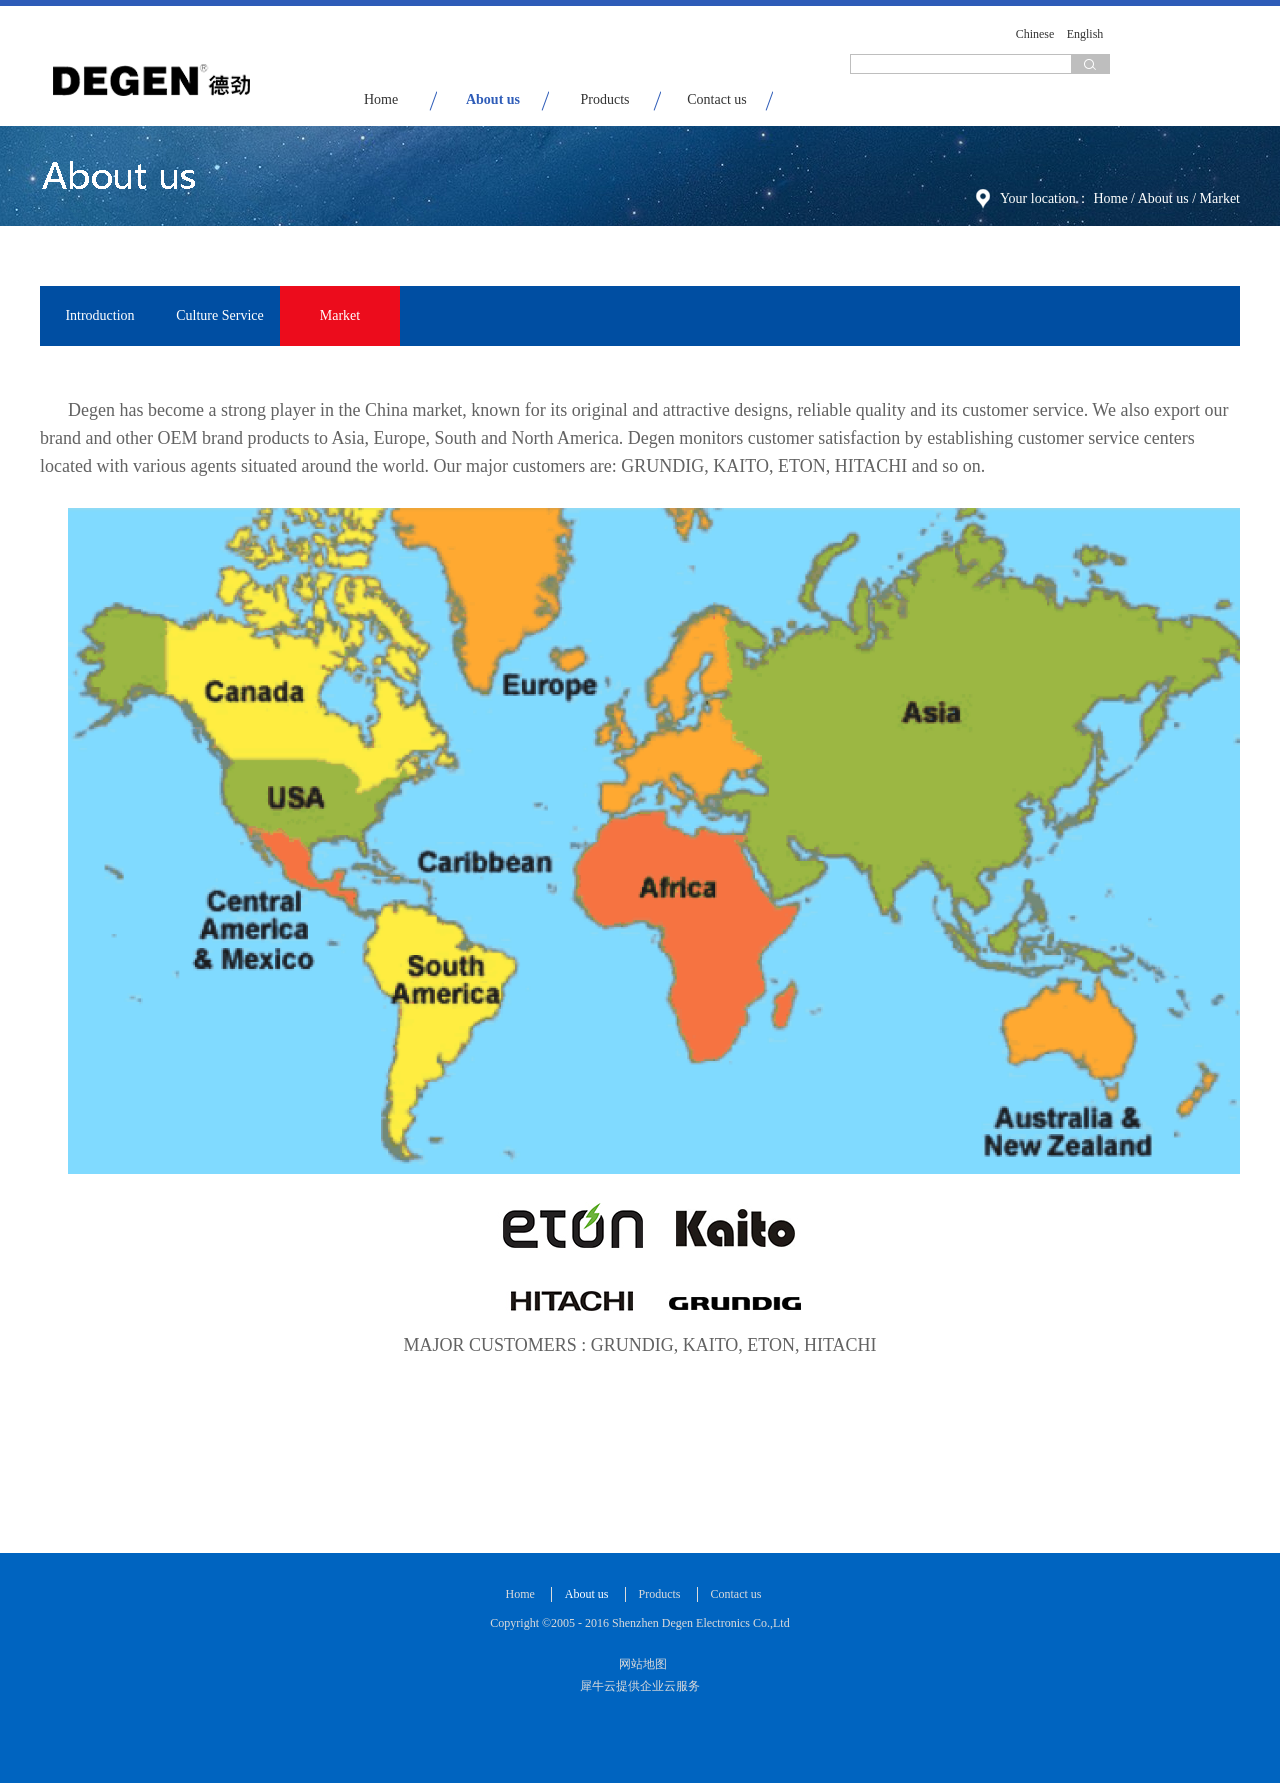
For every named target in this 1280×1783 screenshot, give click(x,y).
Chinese (1035, 34)
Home (381, 99)
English (1085, 34)
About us (1163, 198)
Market (1220, 198)
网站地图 (640, 1664)
